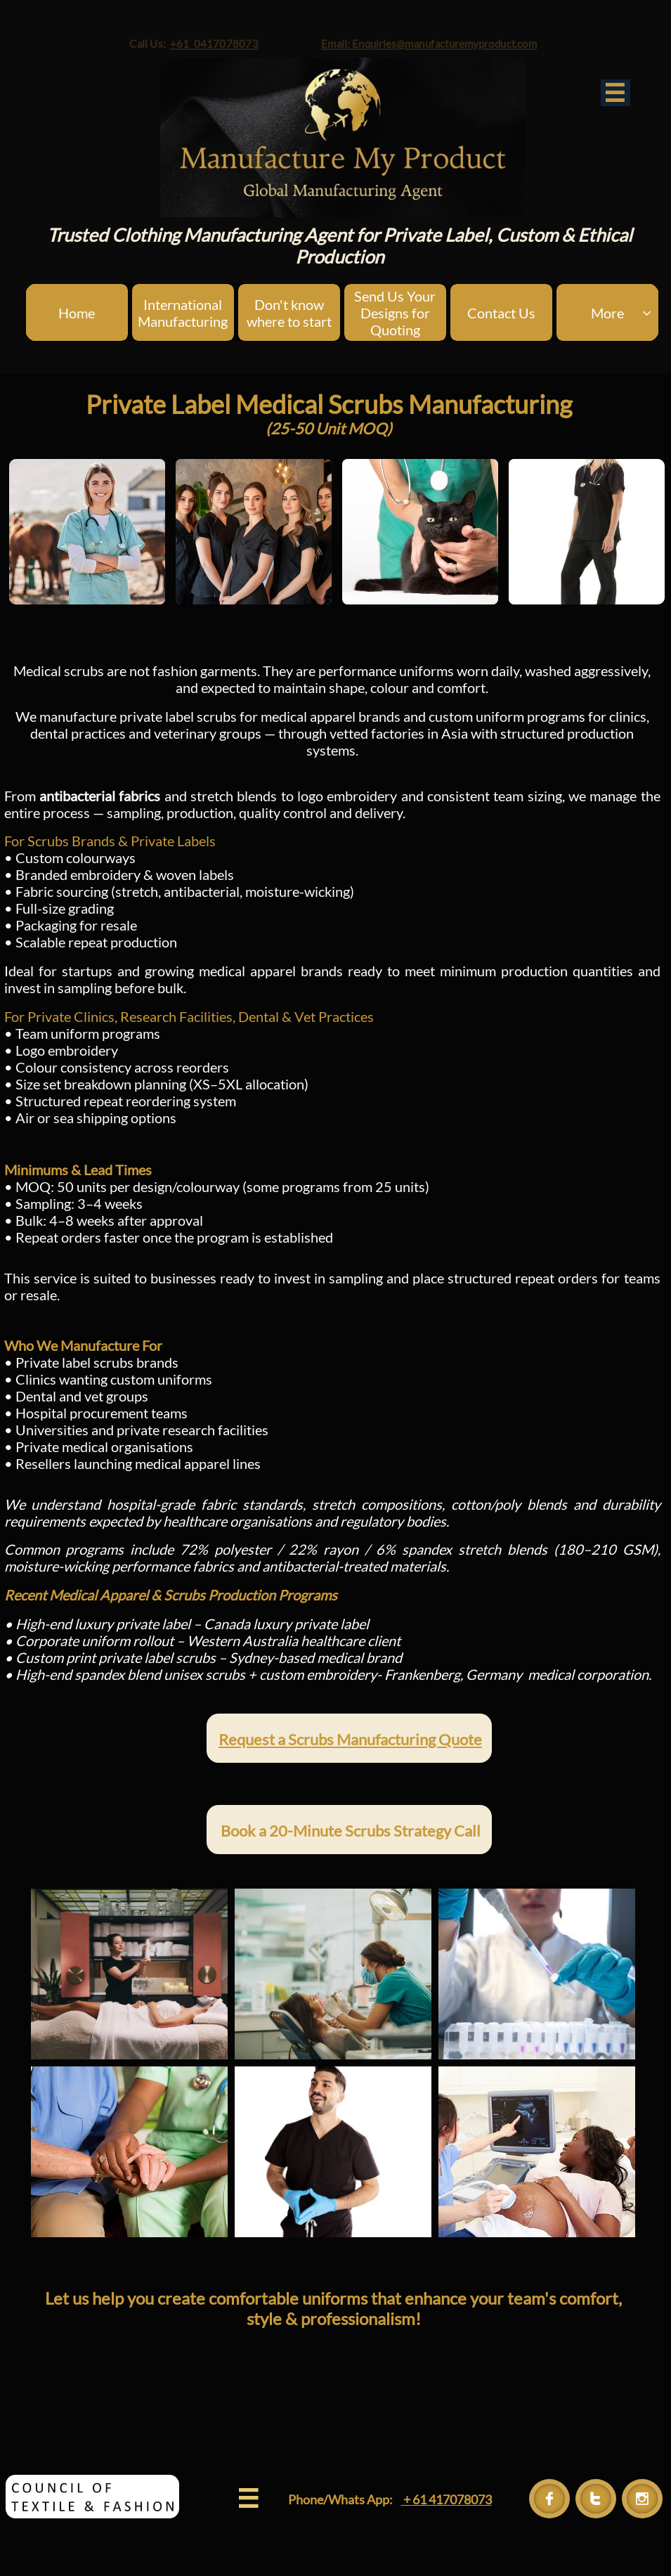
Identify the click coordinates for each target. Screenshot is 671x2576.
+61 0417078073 (179, 38)
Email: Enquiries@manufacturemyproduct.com (458, 38)
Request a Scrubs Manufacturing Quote (350, 1739)
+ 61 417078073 (446, 2499)
